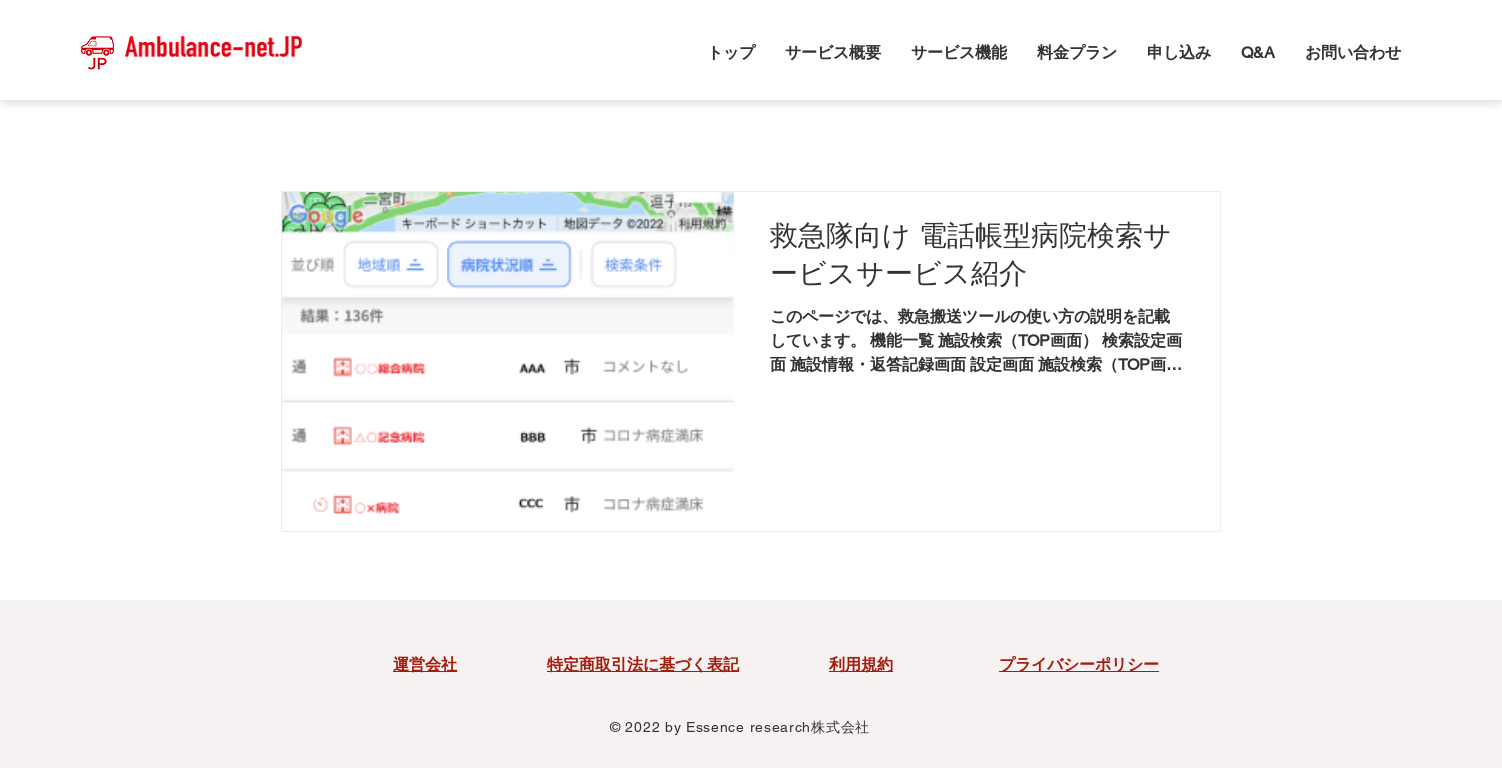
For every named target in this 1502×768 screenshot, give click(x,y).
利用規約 (861, 664)
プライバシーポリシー (1079, 664)
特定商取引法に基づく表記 (643, 664)
